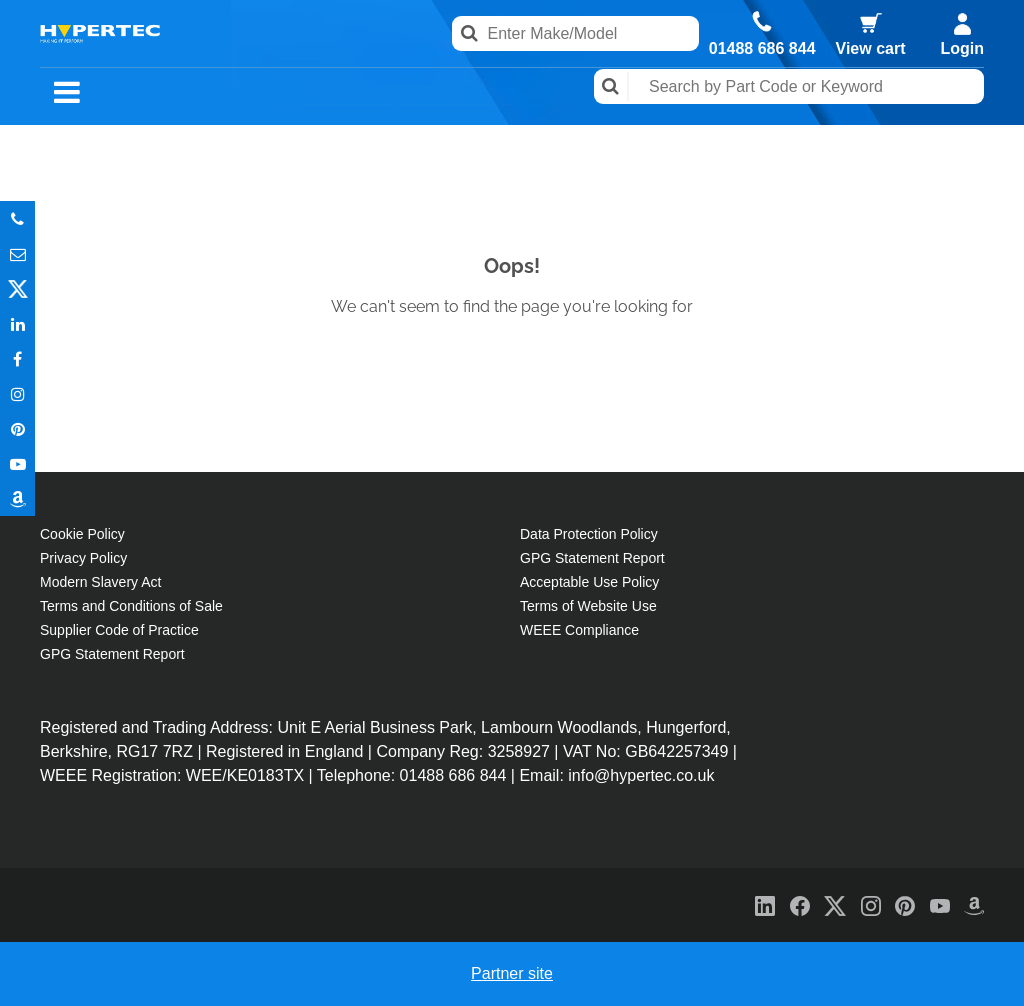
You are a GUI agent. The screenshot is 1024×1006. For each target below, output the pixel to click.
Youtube (17, 463)
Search (611, 86)
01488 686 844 (762, 49)
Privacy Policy (83, 558)
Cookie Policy (82, 534)
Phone (17, 218)
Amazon (17, 498)
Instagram (17, 393)
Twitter (17, 288)
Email (17, 253)
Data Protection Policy (589, 534)
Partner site (512, 973)
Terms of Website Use (588, 606)
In (17, 323)
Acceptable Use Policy (589, 582)
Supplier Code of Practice (119, 630)
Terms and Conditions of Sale (131, 606)
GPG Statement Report (112, 654)
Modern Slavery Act (100, 582)
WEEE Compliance (579, 630)
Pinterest (17, 428)
